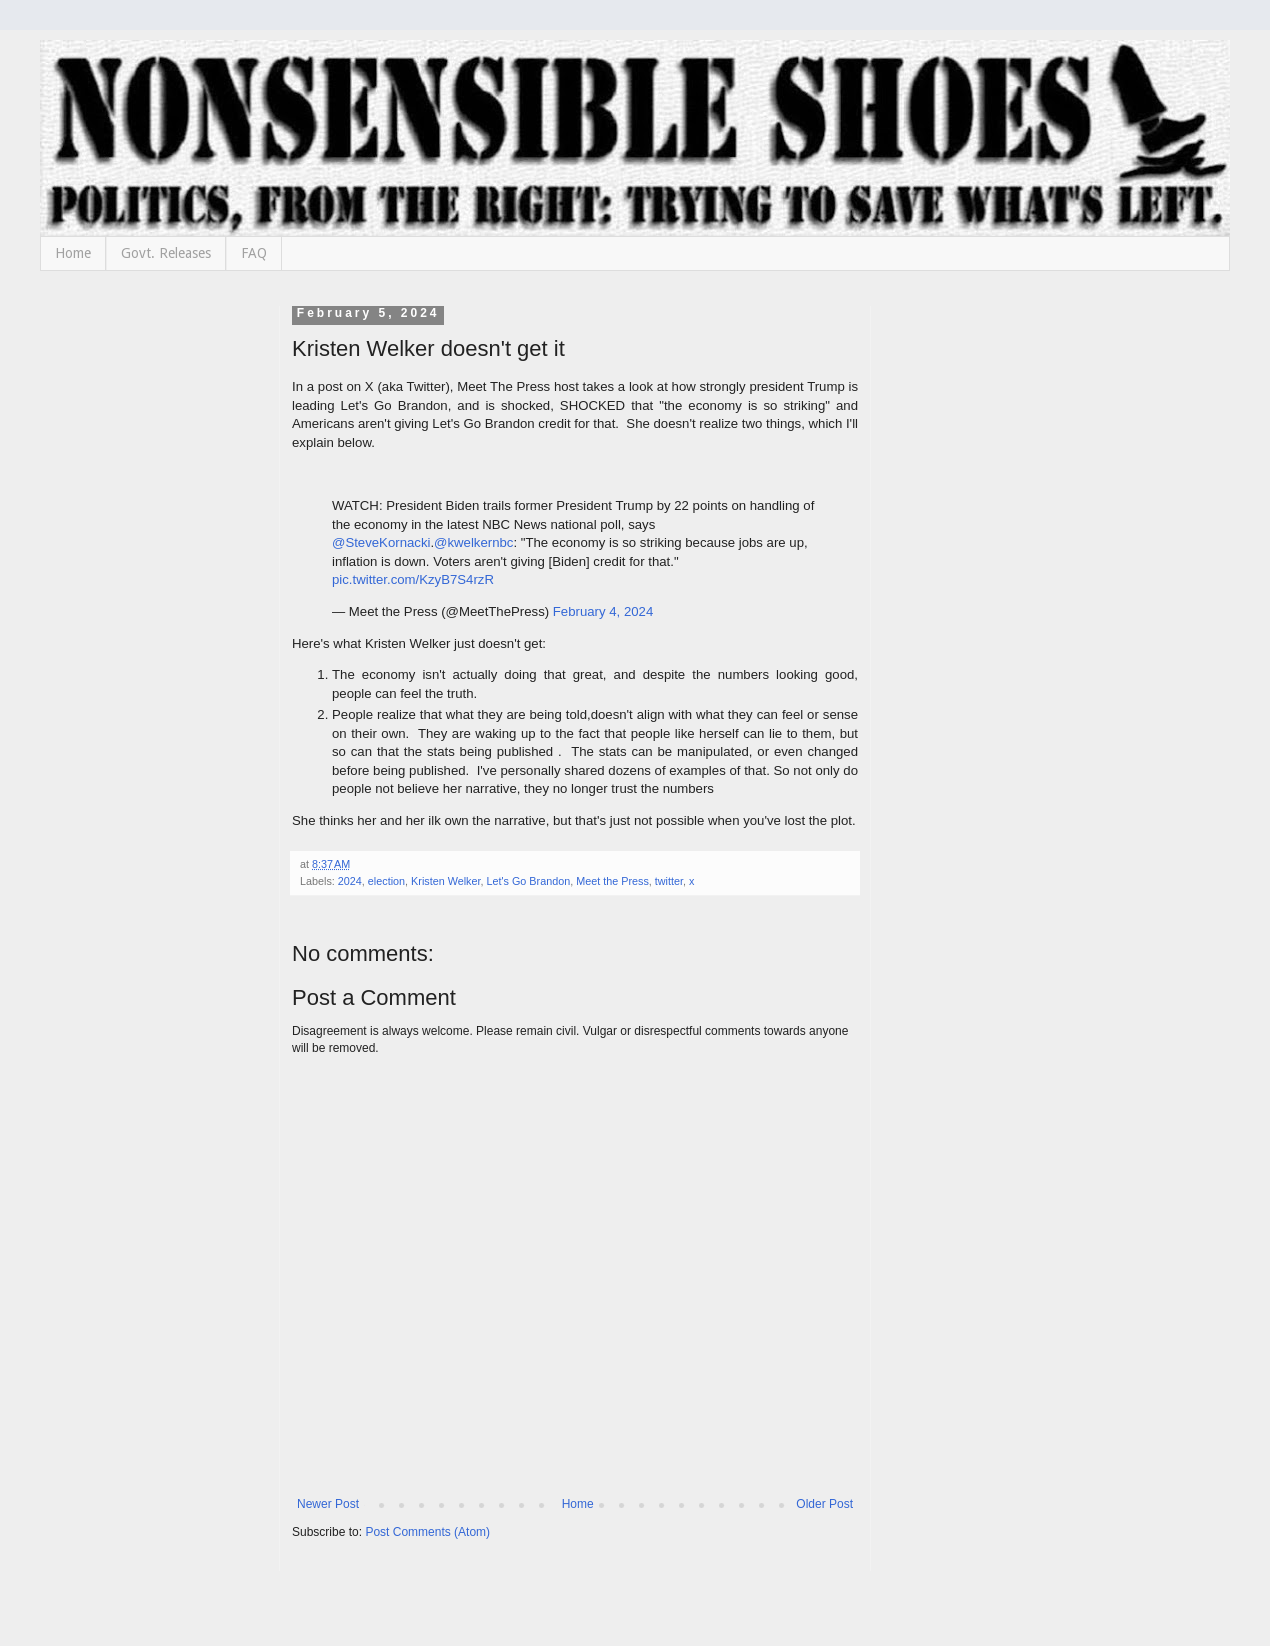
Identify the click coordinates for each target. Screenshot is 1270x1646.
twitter (669, 881)
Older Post (824, 1504)
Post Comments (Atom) (427, 1532)
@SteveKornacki (381, 542)
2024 (350, 881)
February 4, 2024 (603, 611)
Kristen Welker (445, 881)
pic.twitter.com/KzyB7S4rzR (413, 579)
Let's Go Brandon (528, 881)
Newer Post (328, 1504)
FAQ (254, 253)
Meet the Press (612, 881)
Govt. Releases (166, 253)
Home (73, 253)
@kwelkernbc (473, 542)
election (386, 881)
